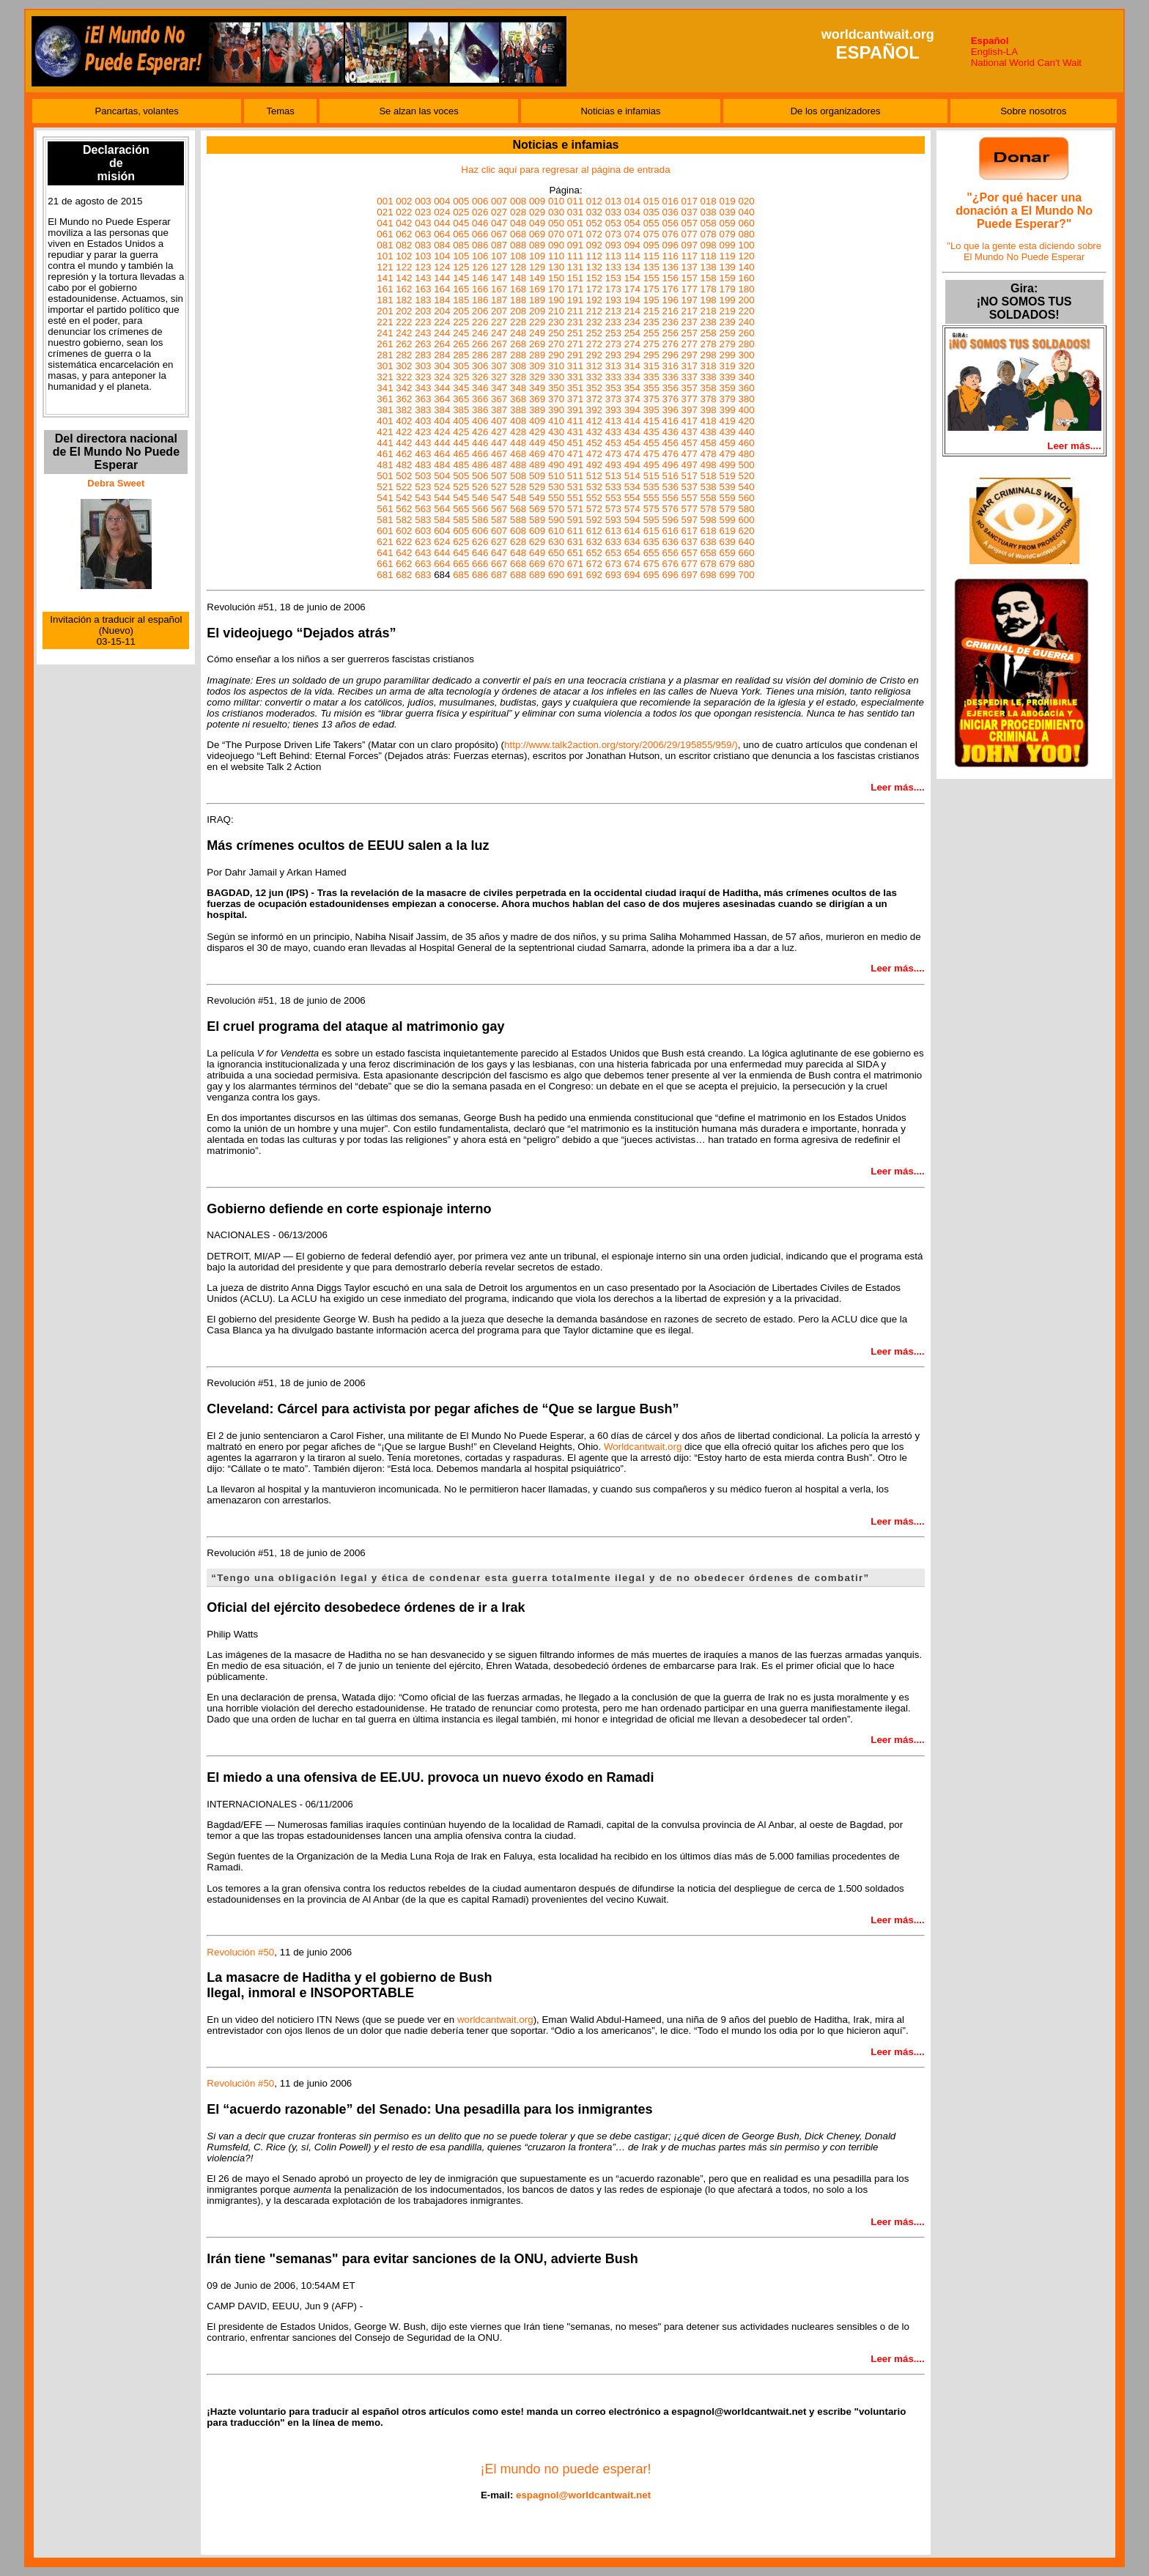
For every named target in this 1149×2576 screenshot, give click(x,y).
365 (461, 398)
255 (651, 332)
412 (594, 420)
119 (727, 256)
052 (594, 223)
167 (499, 289)
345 (461, 387)
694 (632, 574)
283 (423, 354)
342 (404, 387)
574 (632, 508)
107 (499, 256)
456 (670, 442)
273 (613, 343)
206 (480, 311)
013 (613, 201)
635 (651, 541)
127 (499, 267)
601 (385, 530)
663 (423, 563)
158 (709, 278)
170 (556, 289)
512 (594, 475)
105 (461, 256)
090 (556, 245)
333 (613, 376)
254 (632, 332)
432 (594, 431)
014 (632, 201)
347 (499, 387)
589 (537, 519)
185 (461, 300)
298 (709, 354)
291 (575, 354)
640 (746, 541)
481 (385, 464)
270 (556, 343)
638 (709, 541)
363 (423, 398)
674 (632, 563)
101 (385, 256)
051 (575, 223)
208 (518, 311)
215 (651, 311)
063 (423, 234)
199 (727, 300)
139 (727, 267)
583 (423, 519)
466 (480, 453)
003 (423, 201)
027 (499, 212)
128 (518, 267)
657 (689, 552)
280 (746, 343)
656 (670, 552)
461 (385, 453)
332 (594, 376)
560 (746, 497)
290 (556, 354)
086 (480, 245)
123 (423, 267)
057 (689, 223)
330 (556, 376)
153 (613, 278)
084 (442, 245)
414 (632, 420)
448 (518, 442)
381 (385, 409)
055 (651, 223)
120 (746, 256)
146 (480, 278)
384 (442, 409)
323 (423, 376)
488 (518, 464)
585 (461, 519)
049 (537, 223)
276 (670, 343)
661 (385, 563)
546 (480, 497)
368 (518, 398)
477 (689, 453)
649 (537, 552)
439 (727, 431)
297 (689, 354)
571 (575, 508)
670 (556, 563)
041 (385, 223)
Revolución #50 (240, 1952)
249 (537, 332)
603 (423, 530)
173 (613, 289)
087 (499, 245)
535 (651, 486)
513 (613, 475)
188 (518, 300)
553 (613, 497)
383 (423, 409)
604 (442, 530)
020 (746, 201)
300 (746, 354)
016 (670, 201)
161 (385, 289)
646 (480, 552)
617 (689, 530)
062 (404, 234)
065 (461, 234)
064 (442, 234)
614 (632, 530)
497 (689, 464)
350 (556, 387)
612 (594, 530)
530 (556, 486)
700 (746, 574)
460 (746, 442)
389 (537, 409)
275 (651, 343)
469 (537, 453)
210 (556, 311)
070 (556, 234)
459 (727, 442)
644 (442, 552)
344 (442, 387)
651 (575, 552)
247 (499, 332)
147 (499, 278)
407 (499, 420)
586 (480, 519)
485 (461, 464)
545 (461, 497)
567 (499, 508)
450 (556, 442)
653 (613, 552)
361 (385, 398)
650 (556, 552)
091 (575, 245)
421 (385, 431)
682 (404, 574)
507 (499, 475)
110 (556, 256)
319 (727, 365)
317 (689, 365)
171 (575, 289)
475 (651, 453)
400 (746, 409)
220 (746, 311)
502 (404, 475)
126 (480, 267)
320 (746, 365)
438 (709, 431)
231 (575, 322)
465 (461, 453)
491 (575, 464)
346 (480, 387)
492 (594, 464)
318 (709, 365)
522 (404, 486)
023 (423, 212)
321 (385, 376)
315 (651, 365)
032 (594, 212)
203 (423, 311)
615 (651, 530)
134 (632, 267)
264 (442, 343)
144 (442, 278)
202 (404, 311)
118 (709, 256)
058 (709, 223)
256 (670, 332)
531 (575, 486)
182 (404, 300)
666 (480, 563)
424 (442, 431)
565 (461, 508)
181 (385, 300)
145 (461, 278)
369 (537, 398)
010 (556, 201)
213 (613, 311)
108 (518, 256)
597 (689, 519)
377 (689, 398)
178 (709, 289)
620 (746, 530)
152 (594, 278)
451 (575, 442)
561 (385, 508)
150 (556, 278)
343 (423, 387)
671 (575, 563)
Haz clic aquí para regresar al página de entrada (565, 169)
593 (613, 519)
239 (727, 322)
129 (537, 267)
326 (480, 376)
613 (613, 530)
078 (709, 234)
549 (537, 497)
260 (746, 332)
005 (461, 201)
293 (613, 354)
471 (575, 453)
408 (518, 420)
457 (689, 442)
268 (518, 343)
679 (727, 563)
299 (727, 354)
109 (537, 256)
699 (727, 574)
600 (746, 519)
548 (518, 497)
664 (442, 563)
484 (442, 464)
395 (651, 409)
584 (442, 519)
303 (423, 365)
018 (709, 201)
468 (518, 453)
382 (404, 409)
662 (404, 563)
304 (442, 365)
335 (651, 376)
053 (613, 223)
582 (404, 519)
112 (594, 256)
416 (670, 420)
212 (594, 311)
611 (575, 530)
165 (461, 289)
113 (613, 256)
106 (480, 256)
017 (689, 201)
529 (537, 486)
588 (518, 519)
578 (709, 508)
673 (613, 563)
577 (689, 508)
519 (727, 475)
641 (385, 552)
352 (594, 387)
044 (442, 223)
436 (670, 431)
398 (709, 409)
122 (404, 267)
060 (746, 223)
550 (556, 497)
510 (556, 475)
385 (461, 409)
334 (632, 376)
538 (709, 486)
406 (480, 420)
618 (709, 530)
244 (442, 332)
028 (518, 212)
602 (404, 530)
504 (442, 475)
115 (651, 256)
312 (594, 365)
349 (537, 387)
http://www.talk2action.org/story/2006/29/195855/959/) (621, 744)
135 (651, 267)
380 (746, 398)
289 (537, 354)
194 (632, 300)
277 (689, 343)
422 (404, 431)
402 (404, 420)
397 (689, 409)
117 (689, 256)
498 (709, 464)
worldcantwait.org (495, 2019)
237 (689, 322)
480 (746, 453)
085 (461, 245)
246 (480, 332)
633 (613, 541)
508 (518, 475)
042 (404, 223)
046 (480, 223)
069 (537, 234)
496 (670, 464)
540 (746, 486)
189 (537, 300)
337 (689, 376)
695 (651, 574)
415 (651, 420)
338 (709, 376)
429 (537, 431)
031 (575, 212)
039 (727, 212)
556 (670, 497)
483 (423, 464)
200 (746, 300)
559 (727, 497)
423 (423, 431)
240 (746, 322)
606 (480, 530)
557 (689, 497)
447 (499, 442)
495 (651, 464)
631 (575, 541)
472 (594, 453)
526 (480, 486)
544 (442, 497)
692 (594, 574)
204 (442, 311)
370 (556, 398)
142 (404, 278)
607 (499, 530)
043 (423, 223)
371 (575, 398)
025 (461, 212)
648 (518, 552)
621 (385, 541)
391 (575, 409)
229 (537, 322)
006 (480, 201)
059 (727, 223)
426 (480, 431)
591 (575, 519)
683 (423, 574)
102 (404, 256)
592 (594, 519)
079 (727, 234)
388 (518, 409)
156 (670, 278)
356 (670, 387)
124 (442, 267)
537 (689, 486)
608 (518, 530)
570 (556, 508)
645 (461, 552)
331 (575, 376)
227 (499, 322)
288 (518, 354)
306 (480, 365)
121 (385, 267)
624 (442, 541)
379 (727, 398)
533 (613, 486)
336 (670, 376)
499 (727, 464)
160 (746, 278)
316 (670, 365)
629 (537, 541)
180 (746, 289)
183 (423, 300)
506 (480, 475)
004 (442, 201)
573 (613, 508)
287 (499, 354)
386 (480, 409)
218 (709, 311)
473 (613, 453)
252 (594, 332)
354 (632, 387)
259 (727, 332)
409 (537, 420)
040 (746, 212)
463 (423, 453)
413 (613, 420)
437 (689, 431)
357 (689, 387)
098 (709, 245)
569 (537, 508)
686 (480, 574)
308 (518, 365)
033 (613, 212)
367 (499, 398)
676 (670, 563)
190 (556, 300)
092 (594, 245)
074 (632, 234)
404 (442, 420)
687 (499, 574)
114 (632, 256)
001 (385, 201)
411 (575, 420)
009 (537, 201)
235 (651, 322)
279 (727, 343)
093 (613, 245)
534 (632, 486)
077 (689, 234)
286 (480, 354)
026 (480, 212)
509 (537, 475)
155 (651, 278)
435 (651, 431)
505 (461, 475)
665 (461, 563)
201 (385, 311)
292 (594, 354)
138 (709, 267)
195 (651, 300)
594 (632, 519)
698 (709, 574)
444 (442, 442)
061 (385, 234)
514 (632, 475)
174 (632, 289)
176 (670, 289)
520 (746, 475)
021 (385, 212)
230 (556, 322)
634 (632, 541)
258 (709, 332)
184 (442, 300)
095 (651, 245)
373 (613, 398)
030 (556, 212)
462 (404, 453)
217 (689, 311)
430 (556, 431)
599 (727, 519)
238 (709, 322)
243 (423, 332)
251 (575, 332)
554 (632, 497)
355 (651, 387)
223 (423, 322)
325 (461, 376)
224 (442, 322)
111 (575, 256)
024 (442, 212)
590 (556, 519)
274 (632, 343)
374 (632, 398)
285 (461, 354)
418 (709, 420)
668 (518, 563)
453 (613, 442)
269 (537, 343)
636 (670, 541)
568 (518, 508)
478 (709, 453)
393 (613, 409)
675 (651, 563)
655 (651, 552)
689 (537, 574)
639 (727, 541)
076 (670, 234)
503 (423, 475)
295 (651, 354)
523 (423, 486)
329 (537, 376)
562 (404, 508)
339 (727, 376)
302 (404, 365)
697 (689, 574)
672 (594, 563)
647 (499, 552)
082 (404, 245)
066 (480, 234)
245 (461, 332)
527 (499, 486)
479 (727, 453)
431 (575, 431)
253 (613, 332)
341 (385, 387)
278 (709, 343)
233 (613, 322)
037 (689, 212)
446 (480, 442)
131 (575, 267)
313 (613, 365)
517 (689, 475)
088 (518, 245)
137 (689, 267)
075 (651, 234)
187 (499, 300)
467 (499, 453)
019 (727, 201)
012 (594, 201)
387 (499, 409)
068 (518, 234)
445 (461, 442)
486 (480, 464)
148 (518, 278)
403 (423, 420)
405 (461, 420)
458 (709, 442)
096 (670, 245)
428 (518, 431)
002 (404, 201)
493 (613, 464)
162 (404, 289)
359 (727, 387)
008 (518, 201)
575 (651, 508)
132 (594, 267)
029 (537, 212)
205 (461, 311)
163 (423, 289)
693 (613, 574)
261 (385, 343)
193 (613, 300)
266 (480, 343)
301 (385, 365)
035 (651, 212)
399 (727, 409)
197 (689, 300)
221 (385, 322)
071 (575, 234)
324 (442, 376)
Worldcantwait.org (642, 1446)
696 (670, 574)
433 (613, 431)
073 (613, 234)
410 (556, 420)
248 (518, 332)
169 (537, 289)
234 (632, 322)
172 (594, 289)
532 (594, 486)
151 (575, 278)
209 (537, 311)
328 (518, 376)
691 (575, 574)
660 (746, 552)
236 (670, 322)
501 (385, 475)
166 (480, 289)
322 (404, 376)
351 (575, 387)
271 (575, 343)
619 (727, 530)
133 (613, 267)
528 (518, 486)
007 (499, 201)
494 (632, 464)
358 (709, 387)
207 (499, 311)
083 (423, 245)
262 (404, 343)
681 (385, 574)
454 (632, 442)
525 (461, 486)
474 (632, 453)
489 (537, 464)
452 (594, 442)
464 (442, 453)
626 (480, 541)
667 (499, 563)
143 (423, 278)
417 (689, 420)
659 (727, 552)
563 (423, 508)
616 (670, 530)
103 (423, 256)
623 (423, 541)
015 (651, 201)
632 (594, 541)
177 (689, 289)
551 (575, 497)
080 (746, 234)
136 (670, 267)
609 (537, 530)
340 (746, 376)
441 (385, 442)
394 (632, 409)
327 (499, 376)
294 (632, 354)
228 (518, 322)
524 (442, 486)
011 (575, 201)
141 (385, 278)
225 (461, 322)
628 (518, 541)
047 (499, 223)
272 (594, 343)
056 (670, 223)
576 (670, 508)
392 (594, 409)
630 (556, 541)
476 (670, 453)
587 (499, 519)
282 (404, 354)
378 (709, 398)
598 (709, 519)
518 (709, 475)
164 (442, 289)
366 (480, 398)
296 (670, 354)
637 (689, 541)
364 (442, 398)
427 (499, 431)
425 (461, 431)
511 (575, 475)
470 (556, 453)
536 (670, 486)
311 (575, 365)
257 (689, 332)
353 (613, 387)
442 (404, 442)
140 (746, 267)
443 (423, 442)
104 (442, 256)
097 (689, 245)
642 (404, 552)
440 (746, 431)
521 (385, 486)
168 (518, 289)
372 (594, 398)
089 (537, 245)
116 (670, 256)
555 (651, 497)
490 (556, 464)
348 (518, 387)
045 (461, 223)
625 (461, 541)
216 (670, 311)
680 (746, 563)
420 (746, 420)
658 (709, 552)
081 (385, 245)
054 (632, 223)
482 (404, 464)
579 (727, 508)
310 (556, 365)
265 (461, 343)
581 (385, 519)
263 (423, 343)
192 (594, 300)
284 (442, 354)
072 (594, 234)
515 (651, 475)
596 (670, 519)
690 (556, 574)
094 (632, 245)
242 (404, 332)
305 (461, 365)
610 (556, 530)
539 (727, 486)
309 (537, 365)
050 (556, 223)
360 (746, 387)
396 (670, 409)
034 (632, 212)
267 (499, 343)
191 (575, 300)
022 (404, 212)
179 (727, 289)
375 (651, 398)
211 (575, 311)
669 (537, 563)
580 (746, 508)
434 (632, 431)
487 (499, 464)
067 (499, 234)
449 (537, 442)
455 (651, 442)
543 (423, 497)
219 (727, 311)
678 (709, 563)
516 (670, 475)
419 (727, 420)
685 (461, 574)
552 (594, 497)
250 (556, 332)
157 (689, 278)
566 (480, 508)
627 (499, 541)
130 (556, 267)
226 (480, 322)
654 (632, 552)
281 (385, 354)
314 (632, 365)
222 (404, 322)
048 (518, 223)
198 (709, 300)
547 (499, 497)
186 (480, 300)
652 (594, 552)
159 (727, 278)
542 (404, 497)
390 (556, 409)
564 (442, 508)
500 (746, 464)
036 (670, 212)
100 (746, 245)
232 (594, 322)
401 (385, 420)
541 (385, 497)
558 (709, 497)
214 (632, 311)
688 (518, 574)
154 (632, 278)
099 (727, 245)
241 (385, 332)
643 (423, 552)
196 (670, 300)
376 (670, 398)
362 (404, 398)
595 (651, 519)
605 (461, 530)
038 (709, 212)
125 (461, 267)
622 (404, 541)
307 (499, 365)
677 (689, 563)
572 (594, 508)
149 (537, 278)
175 (651, 289)
